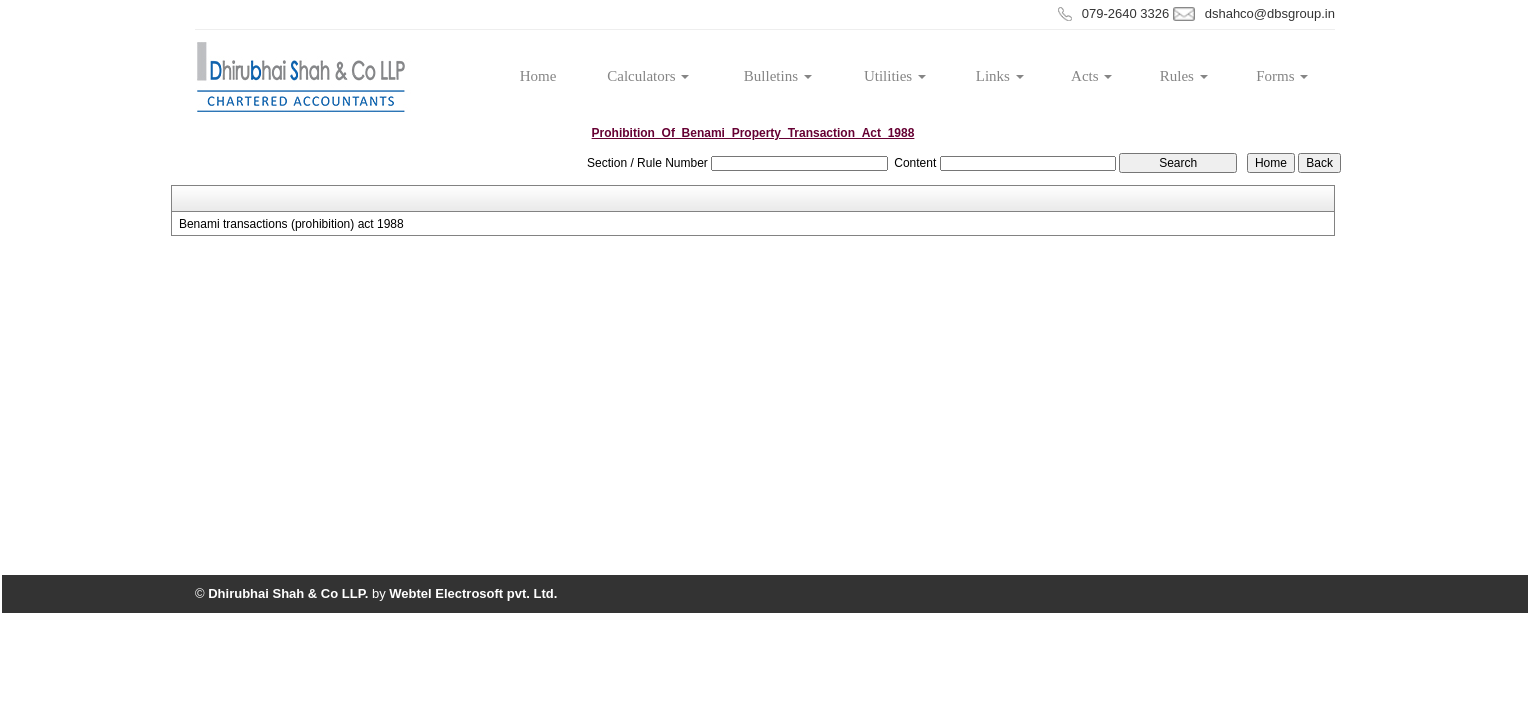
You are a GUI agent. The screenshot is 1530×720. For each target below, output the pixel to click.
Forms (1282, 76)
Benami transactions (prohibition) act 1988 (291, 224)
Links (1000, 76)
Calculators (648, 76)
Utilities (895, 76)
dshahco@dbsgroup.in (1270, 13)
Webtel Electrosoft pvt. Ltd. (473, 593)
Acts (1091, 76)
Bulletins (778, 76)
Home (538, 76)
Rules (1184, 76)
